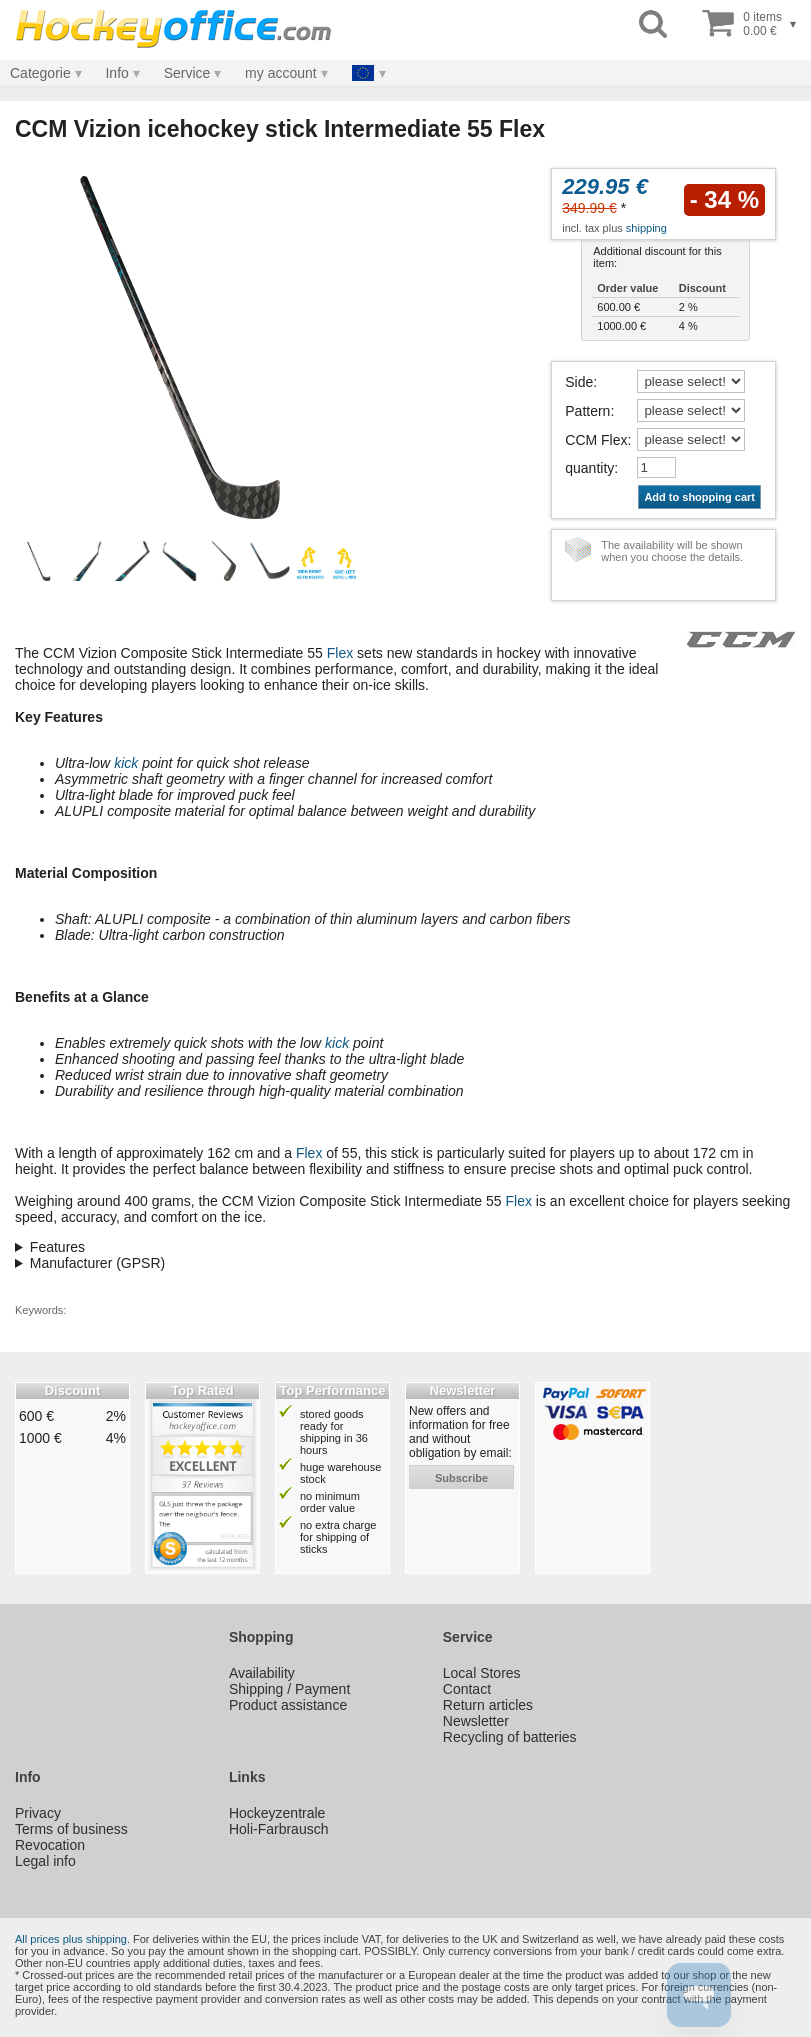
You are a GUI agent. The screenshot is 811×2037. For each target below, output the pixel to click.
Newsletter (476, 1721)
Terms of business (71, 1829)
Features (57, 1247)
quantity (589, 468)
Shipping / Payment (289, 1689)
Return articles (488, 1705)
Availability (262, 1673)
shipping (646, 228)
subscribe (461, 1478)
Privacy (38, 1813)
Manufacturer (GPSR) (97, 1263)
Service (187, 73)
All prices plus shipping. (72, 1939)
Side (579, 382)
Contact (467, 1689)
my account (281, 73)
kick (126, 763)
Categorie (40, 73)
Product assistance (288, 1705)
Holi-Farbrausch (279, 1829)
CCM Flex (596, 440)
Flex (340, 653)
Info (116, 73)
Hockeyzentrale (277, 1813)
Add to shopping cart (699, 497)
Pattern (587, 411)
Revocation (50, 1845)
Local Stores (482, 1673)
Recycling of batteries (510, 1737)
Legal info (45, 1861)
